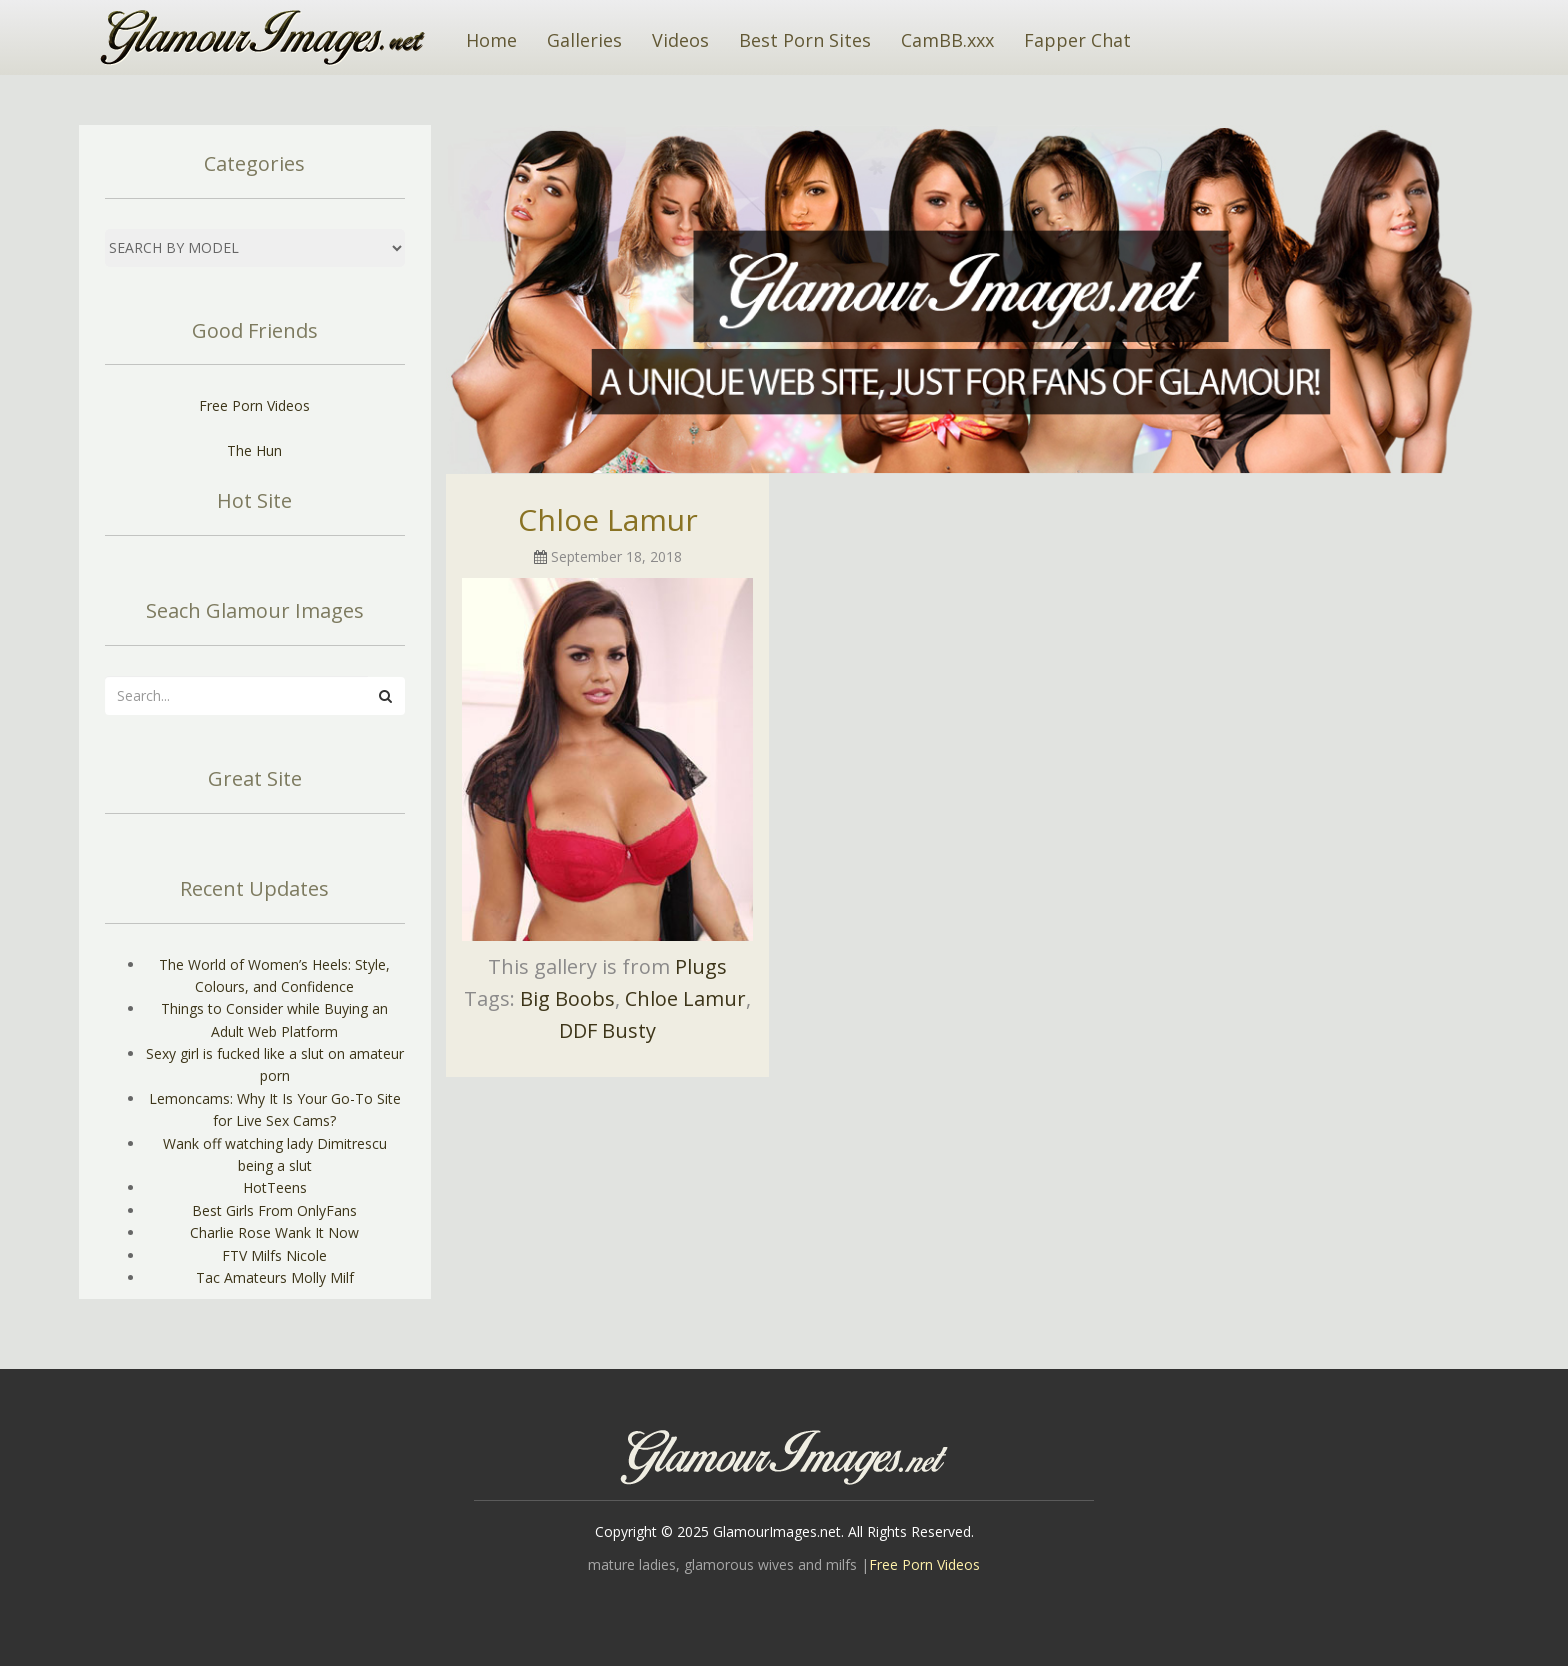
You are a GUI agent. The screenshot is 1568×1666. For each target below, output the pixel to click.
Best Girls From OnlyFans (274, 1210)
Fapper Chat (1077, 40)
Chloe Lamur (608, 519)
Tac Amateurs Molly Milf (275, 1277)
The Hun (254, 450)
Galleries (584, 40)
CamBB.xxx (947, 40)
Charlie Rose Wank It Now (274, 1232)
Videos (680, 40)
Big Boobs (567, 998)
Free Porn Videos (254, 405)
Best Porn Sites (805, 40)
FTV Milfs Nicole (274, 1255)
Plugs (701, 966)
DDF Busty (607, 1030)
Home (491, 40)
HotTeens (275, 1187)
